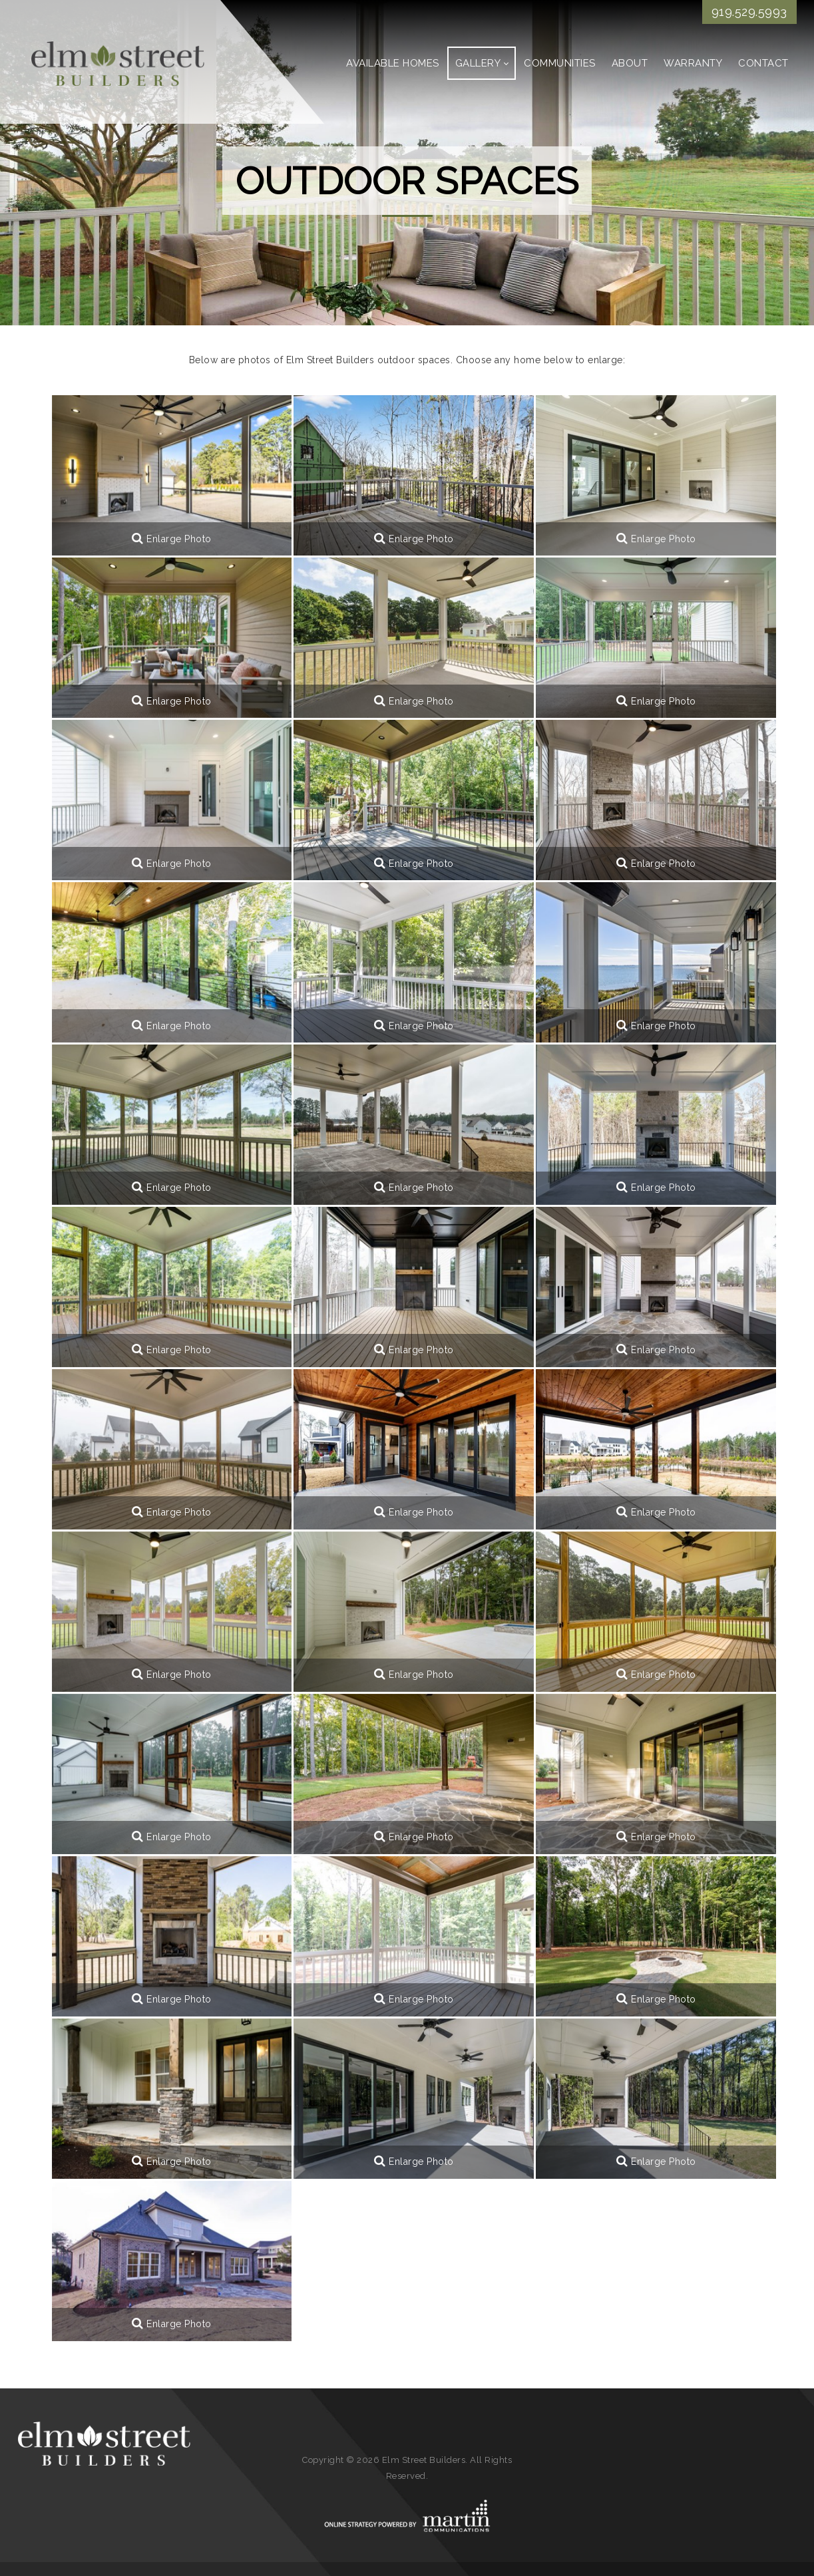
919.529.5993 (749, 12)
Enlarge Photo (172, 539)
